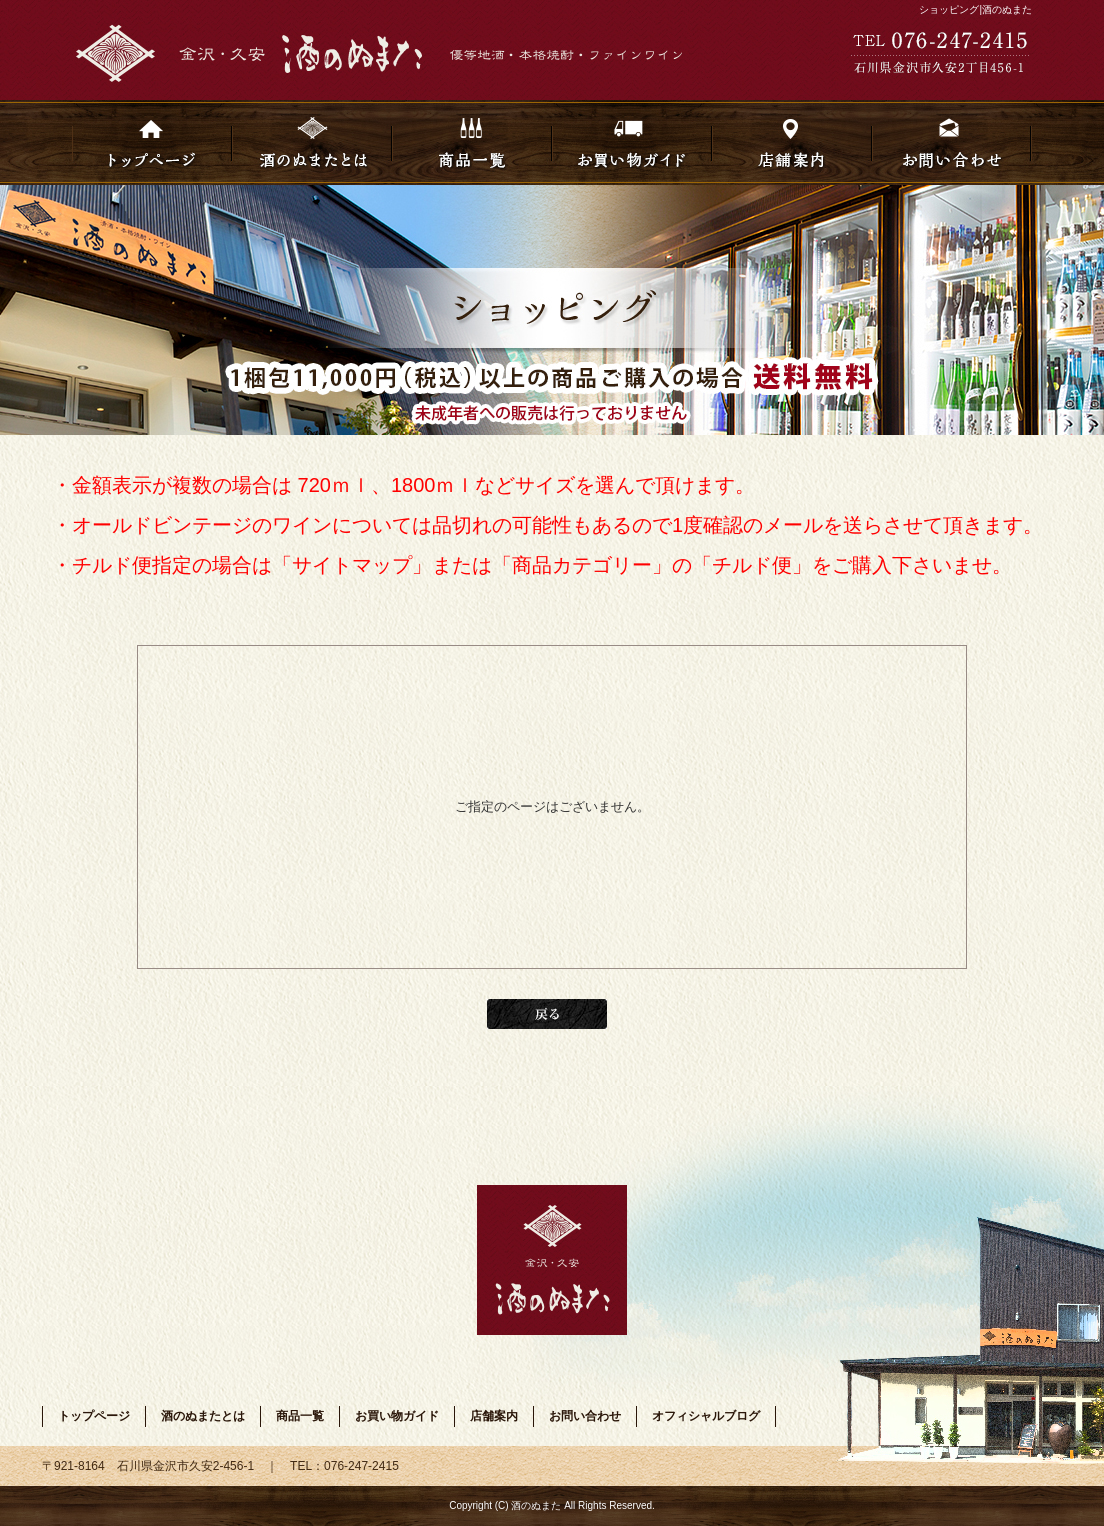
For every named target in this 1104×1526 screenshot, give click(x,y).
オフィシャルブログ (706, 1416)
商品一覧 (472, 142)
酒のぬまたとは (312, 142)
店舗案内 (792, 142)
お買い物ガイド (632, 142)
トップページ (152, 142)
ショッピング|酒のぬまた (975, 9)
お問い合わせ (952, 142)
